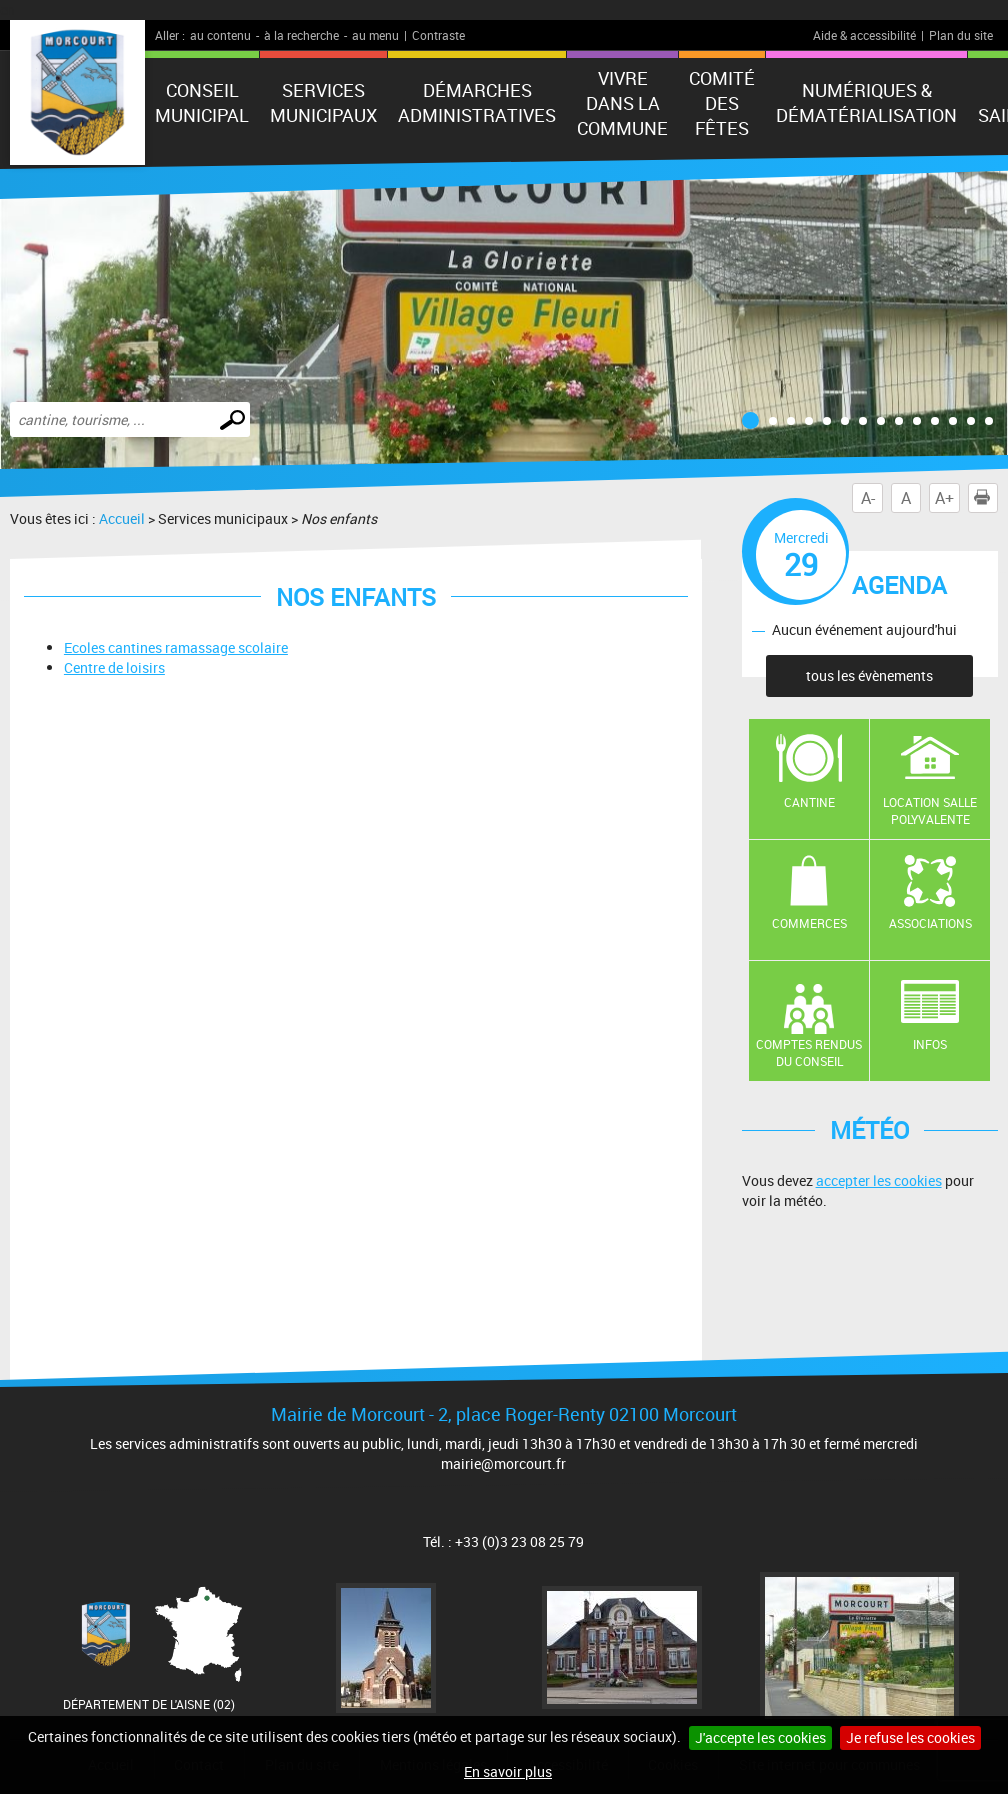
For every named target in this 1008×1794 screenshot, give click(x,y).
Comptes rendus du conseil (809, 1052)
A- (868, 498)
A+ (944, 498)
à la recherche (301, 35)
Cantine (809, 802)
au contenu (220, 35)
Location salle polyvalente (930, 810)
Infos (930, 1044)
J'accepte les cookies (760, 1737)
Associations (930, 923)
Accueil (122, 518)
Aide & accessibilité (864, 35)
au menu (375, 35)
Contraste (438, 35)
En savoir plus (508, 1771)
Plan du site (961, 35)
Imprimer (986, 498)
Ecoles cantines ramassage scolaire (176, 647)
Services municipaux (323, 102)
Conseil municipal (202, 102)
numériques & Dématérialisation (866, 102)
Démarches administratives (477, 102)
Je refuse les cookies (910, 1737)
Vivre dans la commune (622, 103)
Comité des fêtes (722, 103)
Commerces (809, 923)
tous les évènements (869, 675)
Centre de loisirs (114, 667)
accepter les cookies (879, 1180)
